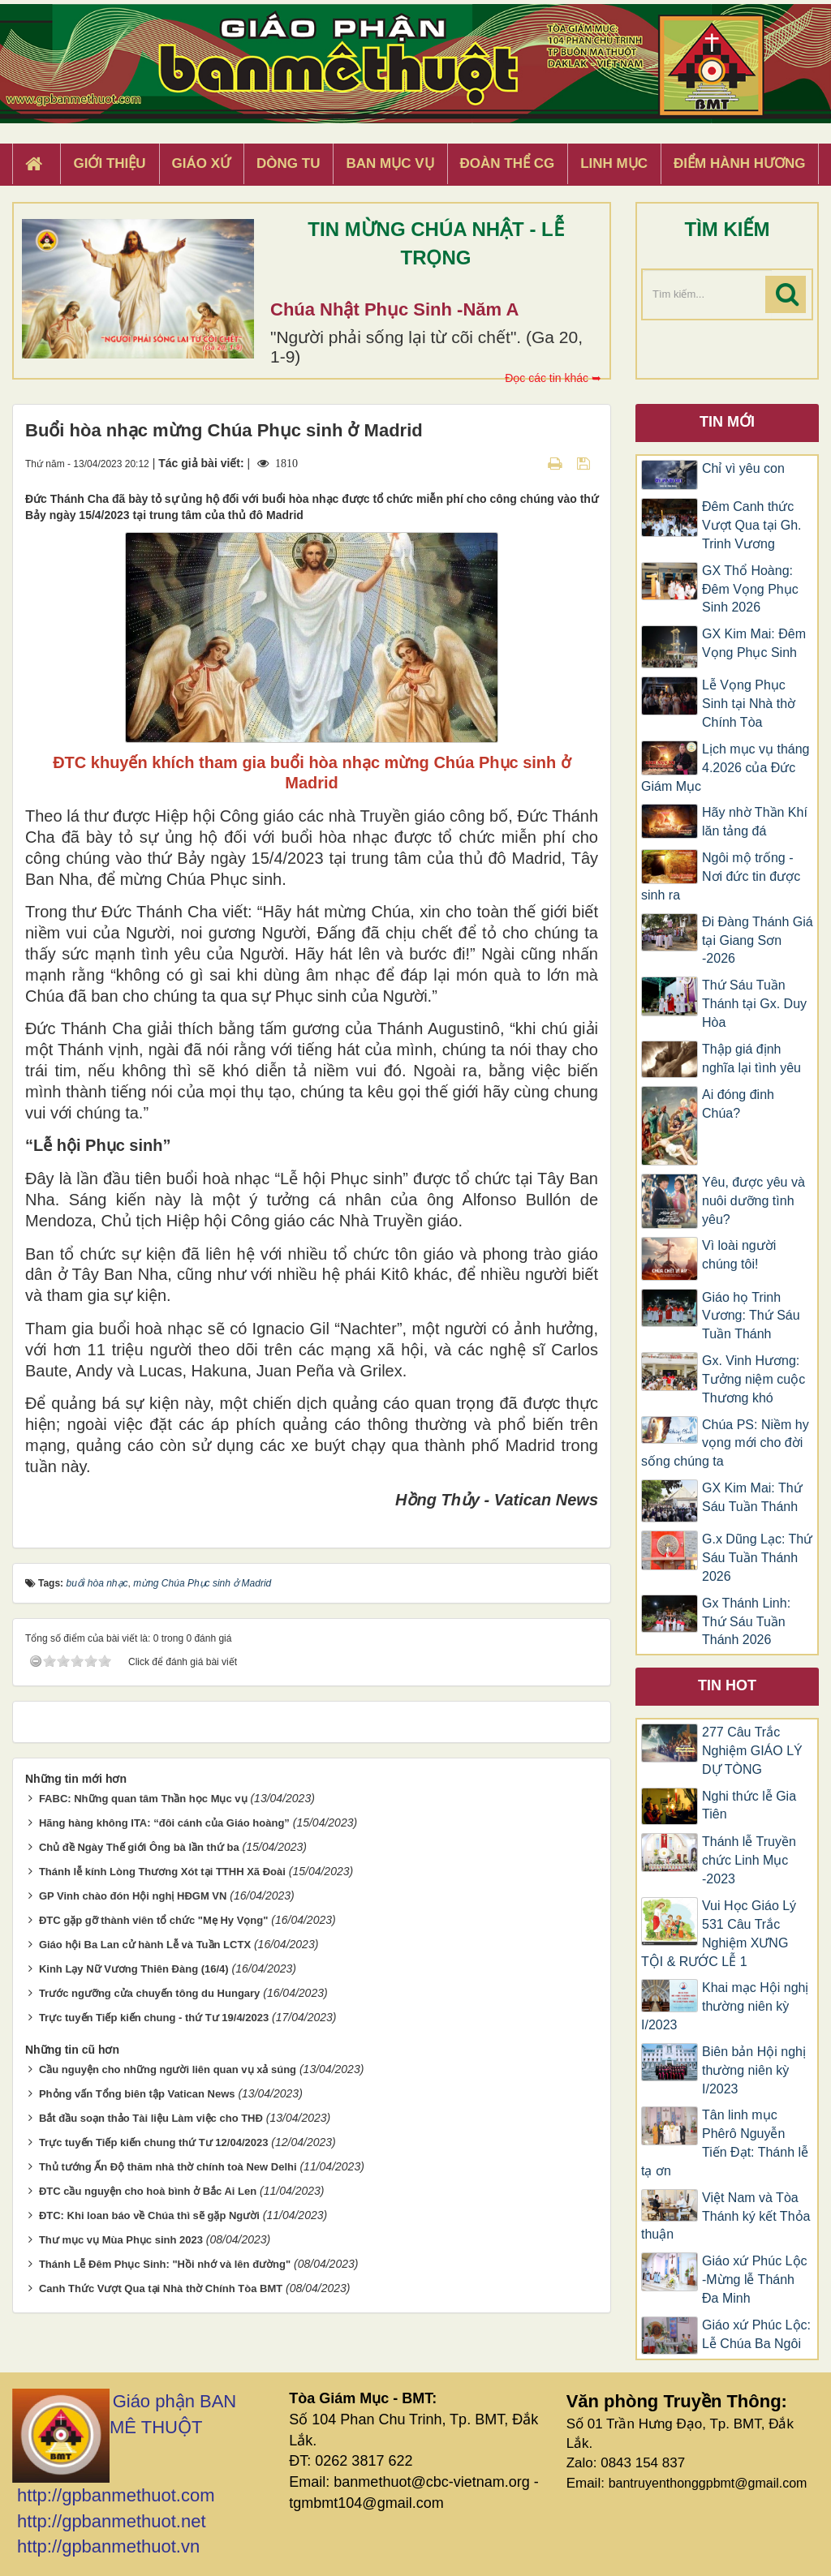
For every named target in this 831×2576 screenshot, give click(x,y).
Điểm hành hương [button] (740, 163)
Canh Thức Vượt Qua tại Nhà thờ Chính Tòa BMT (160, 2288)
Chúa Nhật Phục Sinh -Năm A (394, 309)
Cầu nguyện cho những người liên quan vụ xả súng (167, 2069)
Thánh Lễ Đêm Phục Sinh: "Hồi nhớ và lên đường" (165, 2264)
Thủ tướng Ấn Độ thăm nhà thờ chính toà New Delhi (168, 2167)
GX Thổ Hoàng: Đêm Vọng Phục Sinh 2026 (750, 589)
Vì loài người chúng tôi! (739, 1255)
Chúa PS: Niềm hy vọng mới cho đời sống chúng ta (725, 1443)
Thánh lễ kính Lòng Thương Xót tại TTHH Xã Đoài (162, 1871)
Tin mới (727, 422)
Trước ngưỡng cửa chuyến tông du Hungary (149, 1993)
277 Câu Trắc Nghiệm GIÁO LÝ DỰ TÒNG (752, 1750)
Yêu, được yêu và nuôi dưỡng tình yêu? (753, 1200)
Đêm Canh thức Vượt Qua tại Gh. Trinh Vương (751, 525)
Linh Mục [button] (614, 163)
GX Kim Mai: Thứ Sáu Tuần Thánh (752, 1497)
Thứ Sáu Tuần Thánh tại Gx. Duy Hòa (754, 1003)
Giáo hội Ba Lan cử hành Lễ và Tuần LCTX (145, 1944)
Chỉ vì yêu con (743, 468)
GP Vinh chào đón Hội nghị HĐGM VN (133, 1896)
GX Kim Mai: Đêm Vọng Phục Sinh (754, 643)
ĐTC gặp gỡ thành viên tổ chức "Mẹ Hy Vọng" (154, 1920)
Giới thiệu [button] (109, 163)
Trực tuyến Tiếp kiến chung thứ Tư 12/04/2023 (154, 2142)
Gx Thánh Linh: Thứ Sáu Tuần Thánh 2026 (746, 1621)
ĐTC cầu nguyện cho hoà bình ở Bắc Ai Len (147, 2191)
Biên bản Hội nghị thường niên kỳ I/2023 (754, 2070)
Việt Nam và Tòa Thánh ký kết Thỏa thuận (725, 2216)
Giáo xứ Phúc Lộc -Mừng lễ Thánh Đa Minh (754, 2279)
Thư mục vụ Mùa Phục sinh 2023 (121, 2240)
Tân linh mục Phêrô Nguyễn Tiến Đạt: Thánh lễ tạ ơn (724, 2143)
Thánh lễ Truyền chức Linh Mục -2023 (749, 1860)
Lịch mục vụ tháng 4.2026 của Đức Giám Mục (725, 767)
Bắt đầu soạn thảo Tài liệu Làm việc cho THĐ (151, 2118)
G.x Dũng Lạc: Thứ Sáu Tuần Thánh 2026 (757, 1557)
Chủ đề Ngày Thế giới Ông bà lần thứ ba (139, 1847)
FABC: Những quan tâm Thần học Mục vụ (143, 1798)
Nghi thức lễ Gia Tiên (749, 1805)
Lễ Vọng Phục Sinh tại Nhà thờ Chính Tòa (748, 703)
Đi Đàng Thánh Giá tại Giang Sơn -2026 (757, 940)
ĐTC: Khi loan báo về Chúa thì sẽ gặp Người (149, 2215)
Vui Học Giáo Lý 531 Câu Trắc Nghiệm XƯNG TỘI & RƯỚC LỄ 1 (718, 1933)
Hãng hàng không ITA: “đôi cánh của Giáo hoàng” (164, 1823)
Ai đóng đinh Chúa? (738, 1104)
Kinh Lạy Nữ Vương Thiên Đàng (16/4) (134, 1969)
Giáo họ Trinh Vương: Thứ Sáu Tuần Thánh (751, 1316)
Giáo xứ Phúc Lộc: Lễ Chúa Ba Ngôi (756, 2334)
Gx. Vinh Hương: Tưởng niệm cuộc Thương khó (753, 1379)
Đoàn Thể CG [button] (507, 163)
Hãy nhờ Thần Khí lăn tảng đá (754, 821)
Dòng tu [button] (288, 163)
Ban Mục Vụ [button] (389, 163)
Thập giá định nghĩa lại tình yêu (751, 1058)
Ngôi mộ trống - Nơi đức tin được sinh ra (720, 876)
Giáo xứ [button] (201, 163)
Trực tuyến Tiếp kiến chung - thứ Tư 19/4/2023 (154, 2017)
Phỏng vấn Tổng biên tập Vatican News (137, 2094)
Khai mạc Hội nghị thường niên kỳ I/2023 (725, 2006)
